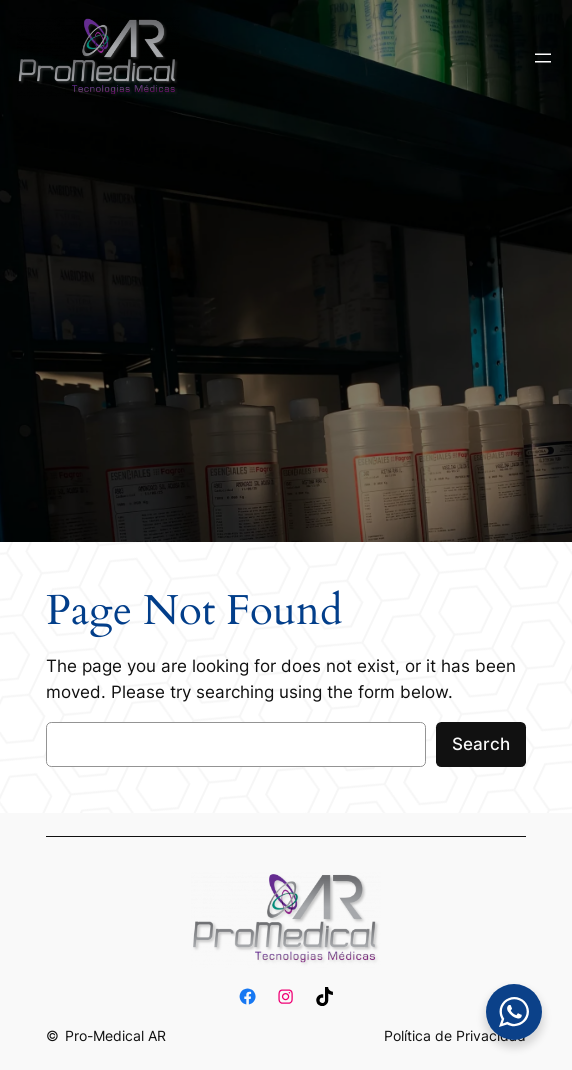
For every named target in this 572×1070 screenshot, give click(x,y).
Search (481, 744)
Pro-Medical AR (115, 1035)
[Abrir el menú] (543, 58)
